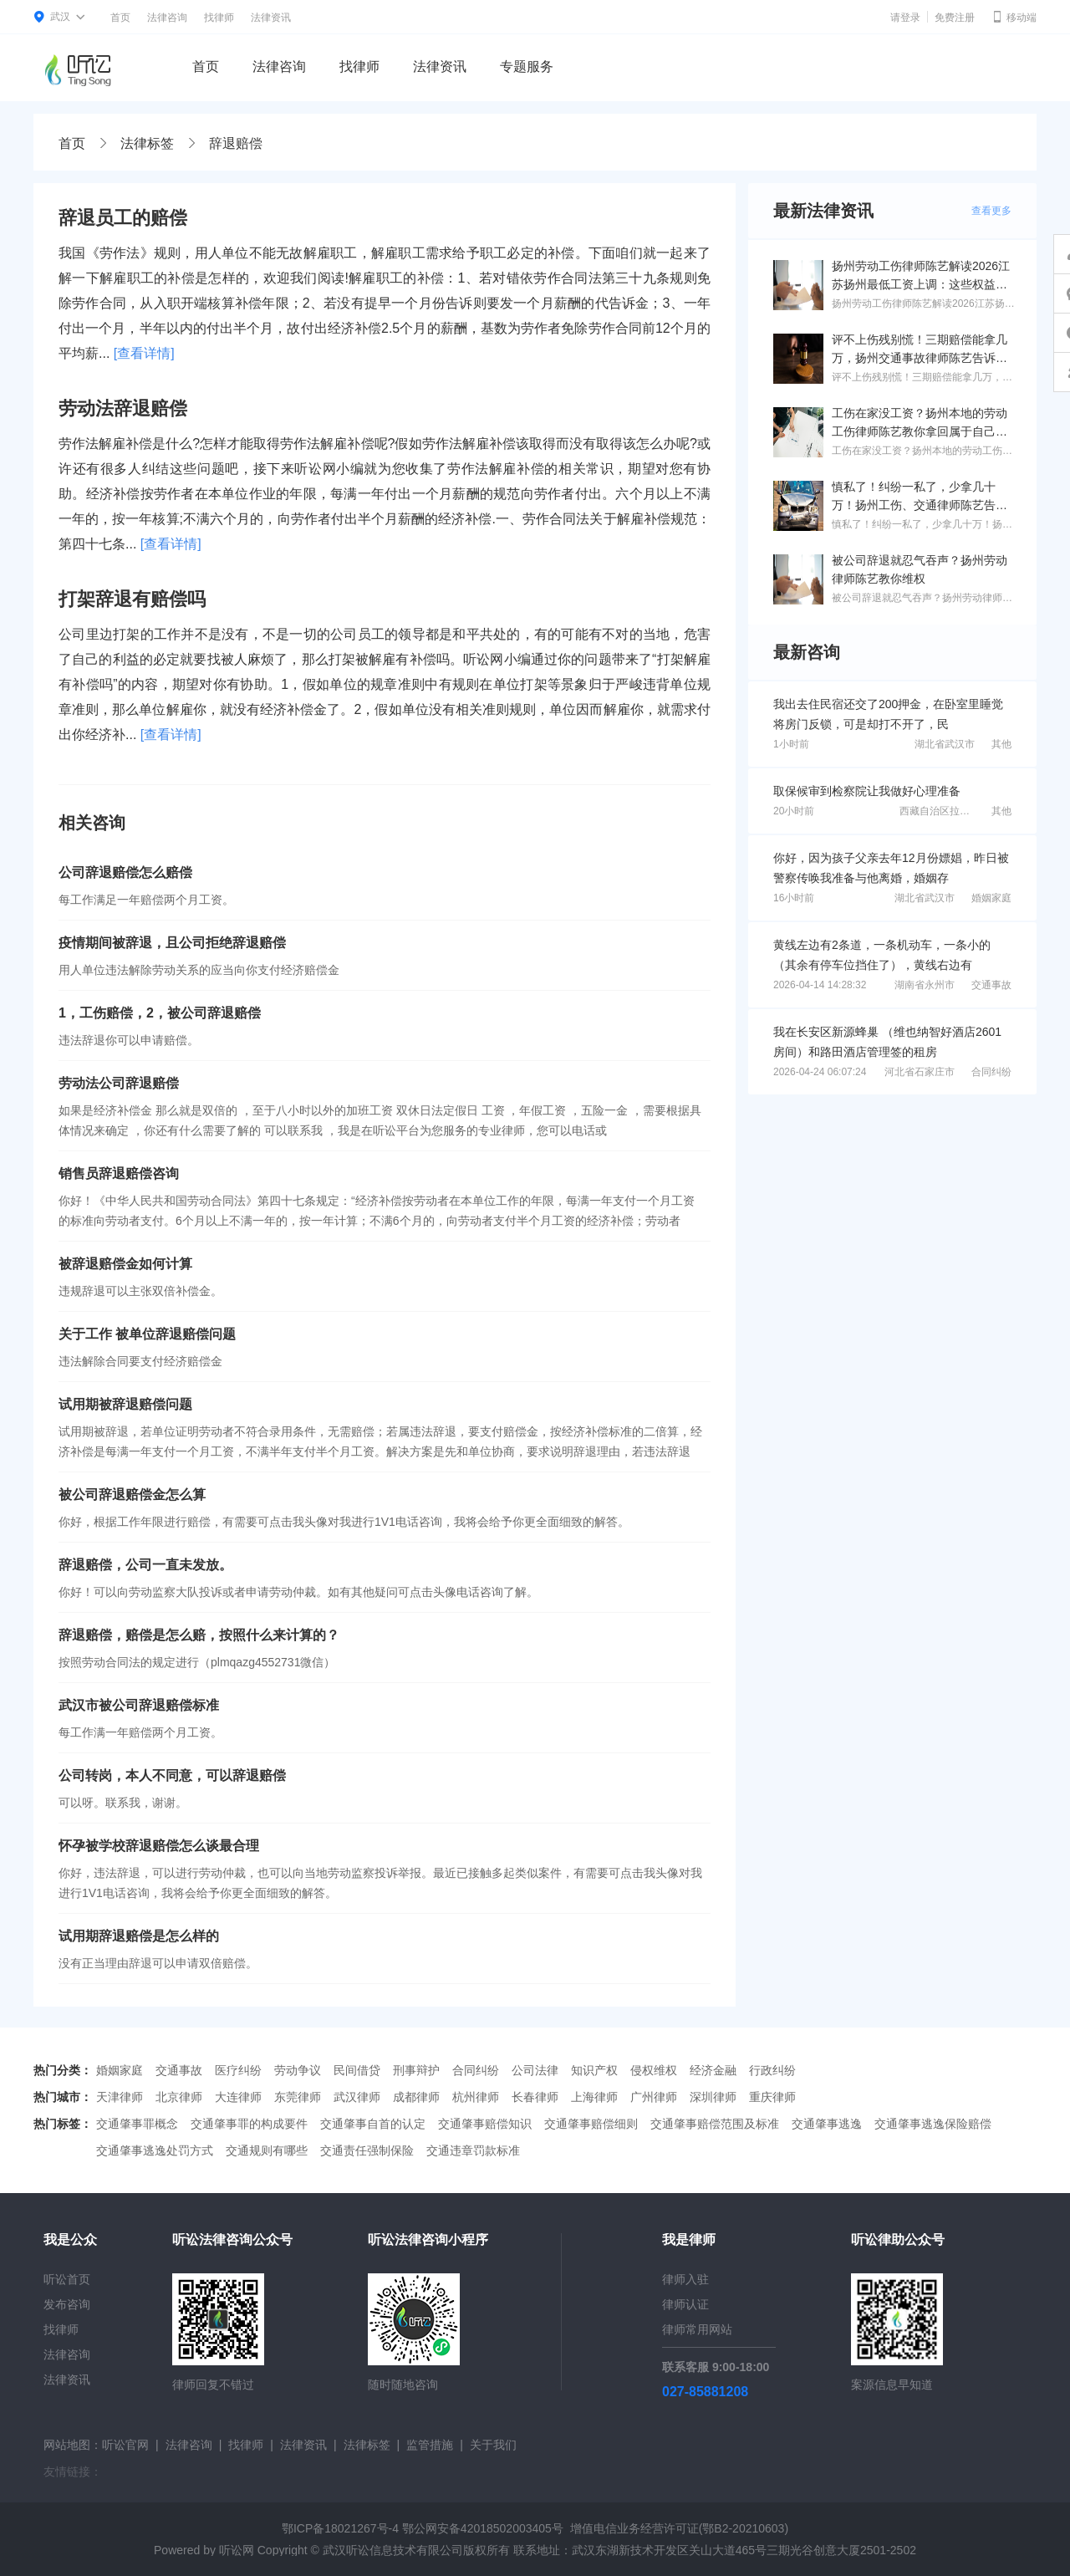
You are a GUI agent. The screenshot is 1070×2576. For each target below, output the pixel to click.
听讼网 (236, 2550)
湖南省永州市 (924, 985)
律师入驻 (685, 2279)
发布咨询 (66, 2304)
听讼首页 (66, 2279)
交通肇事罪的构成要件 (249, 2123)
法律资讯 (271, 17)
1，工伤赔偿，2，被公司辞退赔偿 (160, 1013)
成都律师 (416, 2097)
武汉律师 (357, 2097)
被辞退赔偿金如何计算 (125, 1264)
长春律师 (535, 2097)
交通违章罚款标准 (473, 2150)
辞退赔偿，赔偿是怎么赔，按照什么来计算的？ (199, 1635)
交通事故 (991, 985)
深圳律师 (713, 2097)
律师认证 (685, 2304)
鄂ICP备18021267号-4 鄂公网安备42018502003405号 (422, 2528)
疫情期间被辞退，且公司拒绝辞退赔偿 (172, 943)
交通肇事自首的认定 (372, 2123)
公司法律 (535, 2070)
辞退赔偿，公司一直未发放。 (145, 1565)
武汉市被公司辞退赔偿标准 (139, 1705)
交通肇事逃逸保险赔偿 (932, 2123)
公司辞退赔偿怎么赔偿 (125, 872)
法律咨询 (167, 17)
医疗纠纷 (238, 2070)
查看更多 (991, 211)
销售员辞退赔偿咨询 (119, 1173)
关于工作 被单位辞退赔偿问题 (147, 1334)
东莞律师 (297, 2097)
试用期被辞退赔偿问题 (125, 1404)
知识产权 (594, 2070)
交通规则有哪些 (267, 2150)
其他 (1001, 744)
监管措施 (429, 2444)
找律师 (219, 17)
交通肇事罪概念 (137, 2123)
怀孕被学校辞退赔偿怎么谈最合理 (159, 1846)
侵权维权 (653, 2070)
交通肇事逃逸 (827, 2123)
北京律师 (178, 2097)
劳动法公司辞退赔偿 (119, 1083)
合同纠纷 (991, 1072)
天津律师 (119, 2097)
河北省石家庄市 (919, 1072)
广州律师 (653, 2097)
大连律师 (238, 2097)
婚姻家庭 (991, 898)
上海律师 (594, 2097)
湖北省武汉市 (945, 744)
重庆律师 (772, 2097)
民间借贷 (357, 2070)
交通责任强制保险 (367, 2150)
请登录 (905, 17)
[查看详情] (144, 353)
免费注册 (955, 17)
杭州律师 (475, 2097)
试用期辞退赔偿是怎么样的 (139, 1936)
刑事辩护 (416, 2070)
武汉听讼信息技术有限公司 (393, 2550)
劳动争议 (297, 2070)
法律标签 (147, 143)
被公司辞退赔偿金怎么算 (132, 1494)
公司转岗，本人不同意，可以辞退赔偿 (172, 1775)
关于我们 (493, 2444)
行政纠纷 (772, 2070)
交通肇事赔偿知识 (485, 2123)
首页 (120, 17)
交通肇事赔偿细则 (591, 2123)
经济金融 (713, 2070)
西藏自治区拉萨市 (939, 811)
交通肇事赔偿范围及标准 (714, 2123)
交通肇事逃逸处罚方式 (154, 2150)
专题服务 (526, 66)
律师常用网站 (697, 2329)
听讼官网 (125, 2444)
